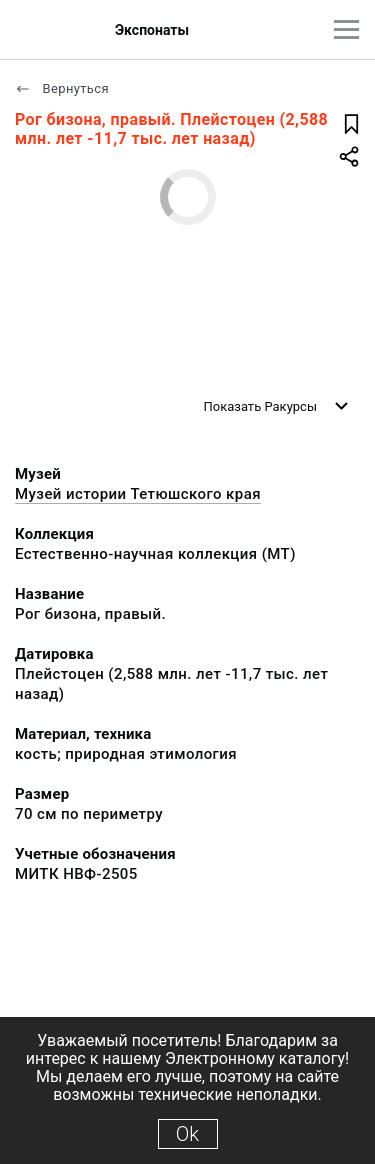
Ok (187, 1134)
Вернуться (62, 88)
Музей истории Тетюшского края (138, 494)
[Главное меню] (346, 29)
